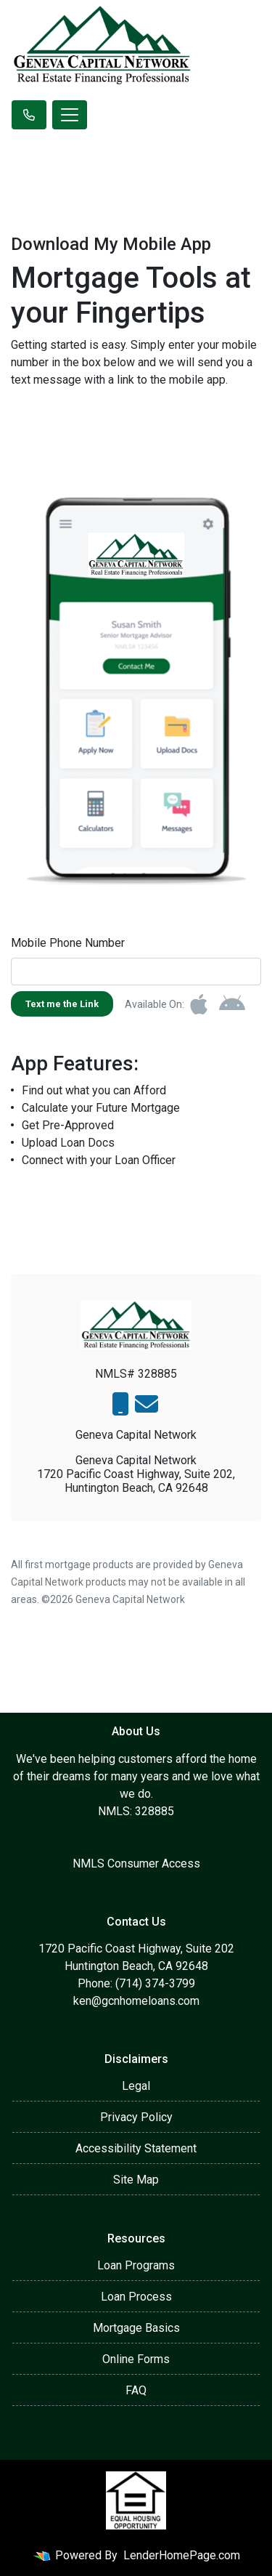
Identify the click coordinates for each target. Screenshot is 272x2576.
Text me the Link (62, 1003)
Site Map (136, 2180)
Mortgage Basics (136, 2328)
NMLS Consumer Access (136, 1863)
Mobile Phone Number (68, 943)
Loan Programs (136, 2265)
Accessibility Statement (136, 2148)
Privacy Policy (136, 2117)
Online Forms (136, 2359)
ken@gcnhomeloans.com (136, 2001)
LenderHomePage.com (181, 2555)
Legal (136, 2086)
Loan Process (136, 2297)
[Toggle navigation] (69, 114)
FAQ (136, 2390)
